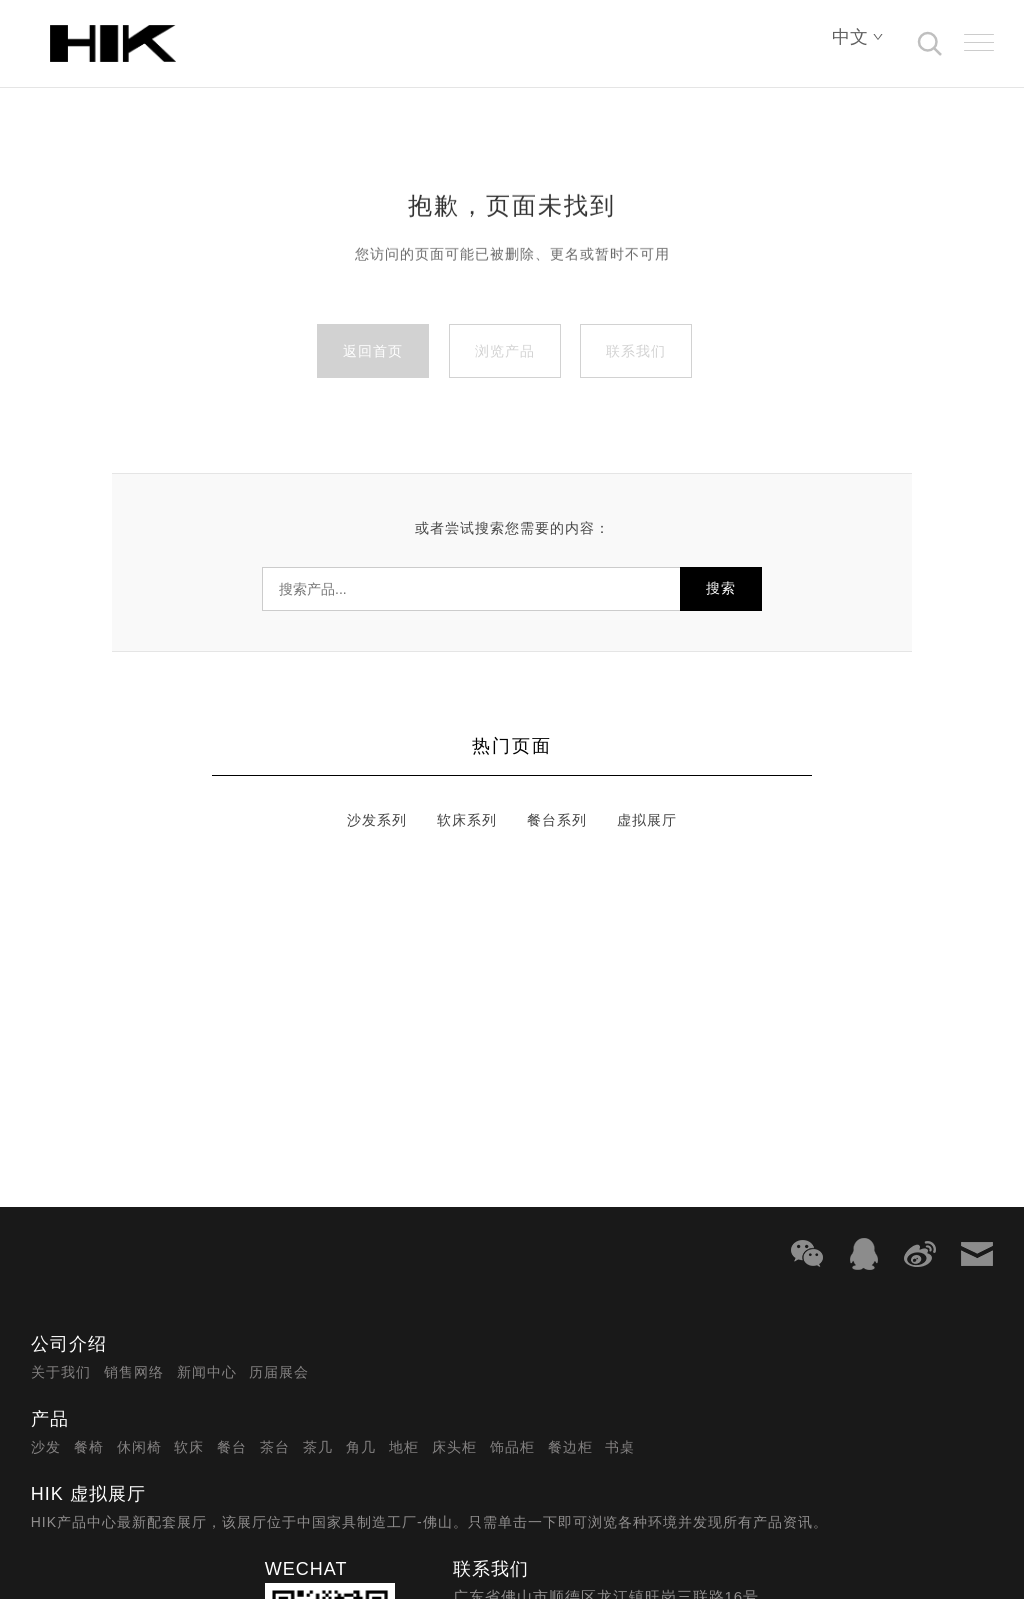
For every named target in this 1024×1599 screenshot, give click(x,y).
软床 (189, 1447)
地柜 (404, 1447)
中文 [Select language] (858, 37)
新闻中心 (207, 1372)
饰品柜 (512, 1447)
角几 (361, 1447)
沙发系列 (377, 820)
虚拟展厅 (647, 820)
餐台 (232, 1447)
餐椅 (89, 1447)
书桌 (620, 1447)
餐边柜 (570, 1447)
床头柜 (454, 1447)
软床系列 (467, 820)
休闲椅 (139, 1447)
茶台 (275, 1447)
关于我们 (61, 1372)
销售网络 (134, 1372)
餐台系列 (557, 820)
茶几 (318, 1447)
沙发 (46, 1447)
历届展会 (279, 1372)
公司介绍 (69, 1344)
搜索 (721, 588)
